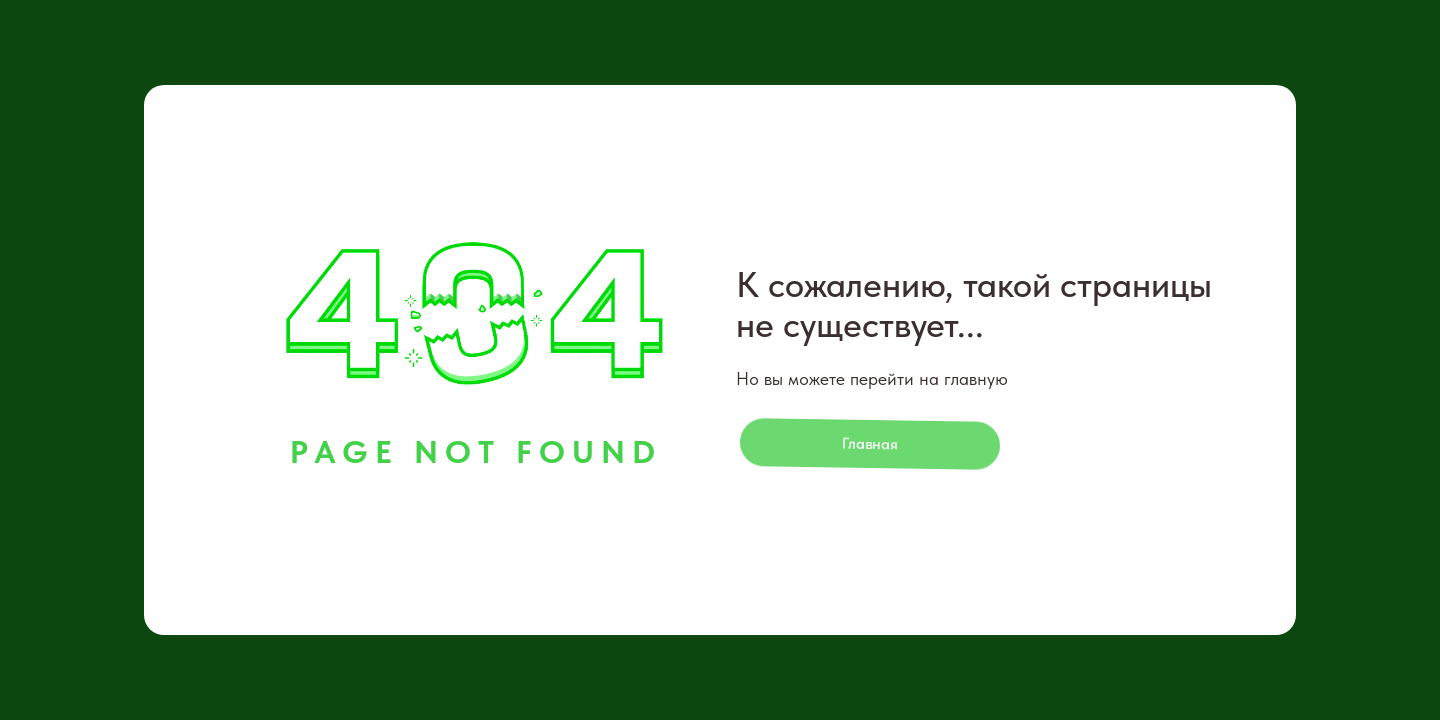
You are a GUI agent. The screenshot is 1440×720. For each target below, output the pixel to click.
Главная (870, 444)
